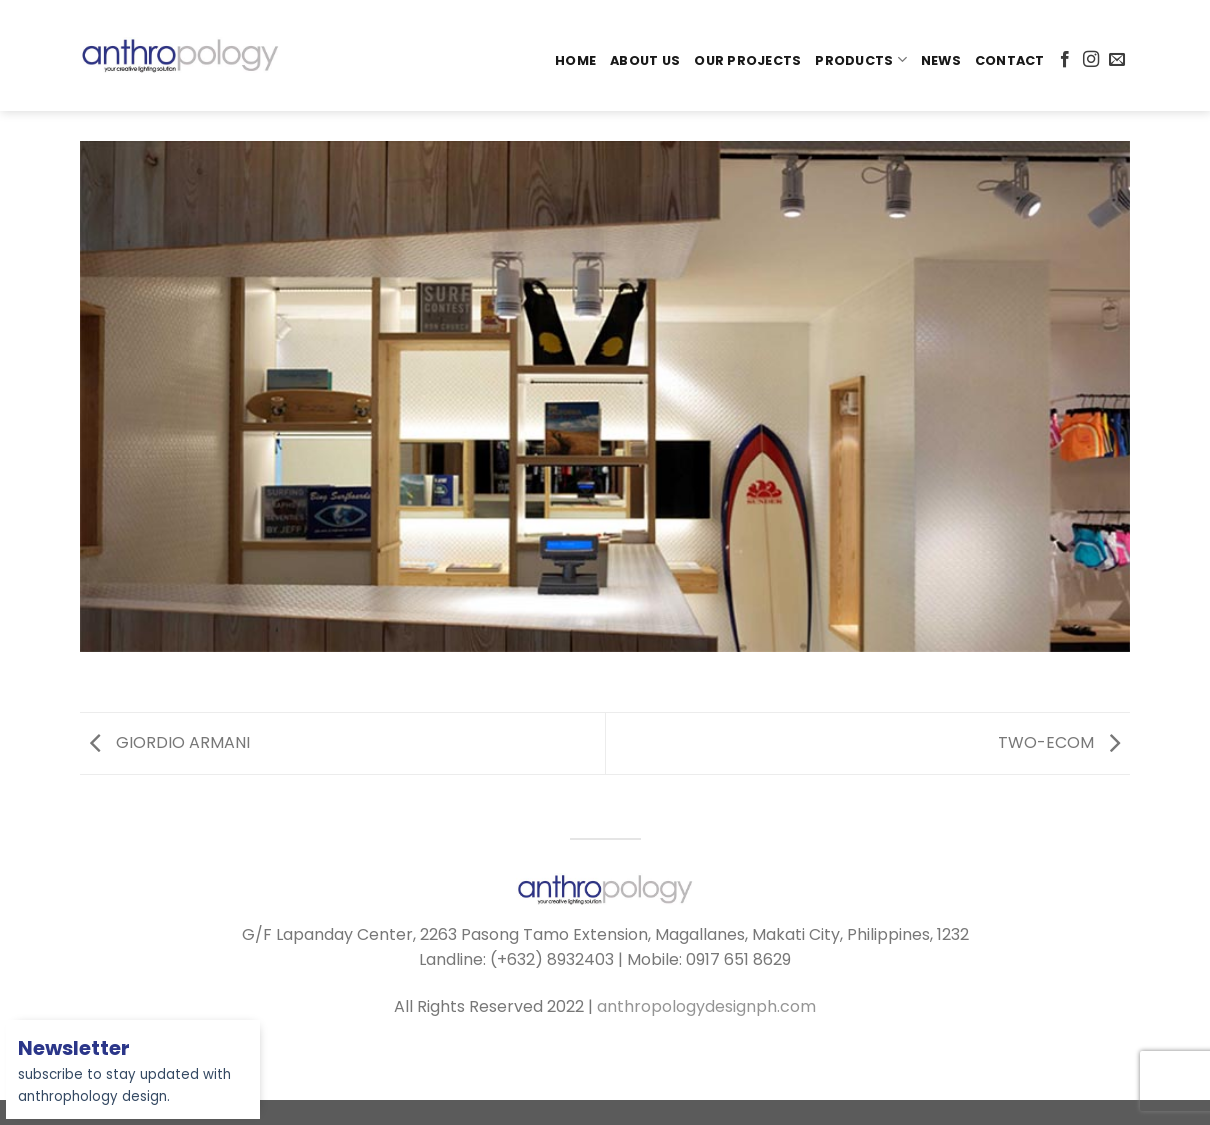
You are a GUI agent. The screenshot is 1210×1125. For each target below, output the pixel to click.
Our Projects (747, 60)
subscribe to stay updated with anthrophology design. (124, 1073)
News (941, 60)
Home (575, 60)
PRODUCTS (861, 59)
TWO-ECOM (1059, 742)
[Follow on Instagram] (1091, 60)
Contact (1010, 60)
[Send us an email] (1117, 60)
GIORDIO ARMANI (170, 742)
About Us (645, 60)
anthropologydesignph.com (706, 1006)
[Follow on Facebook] (1065, 60)
